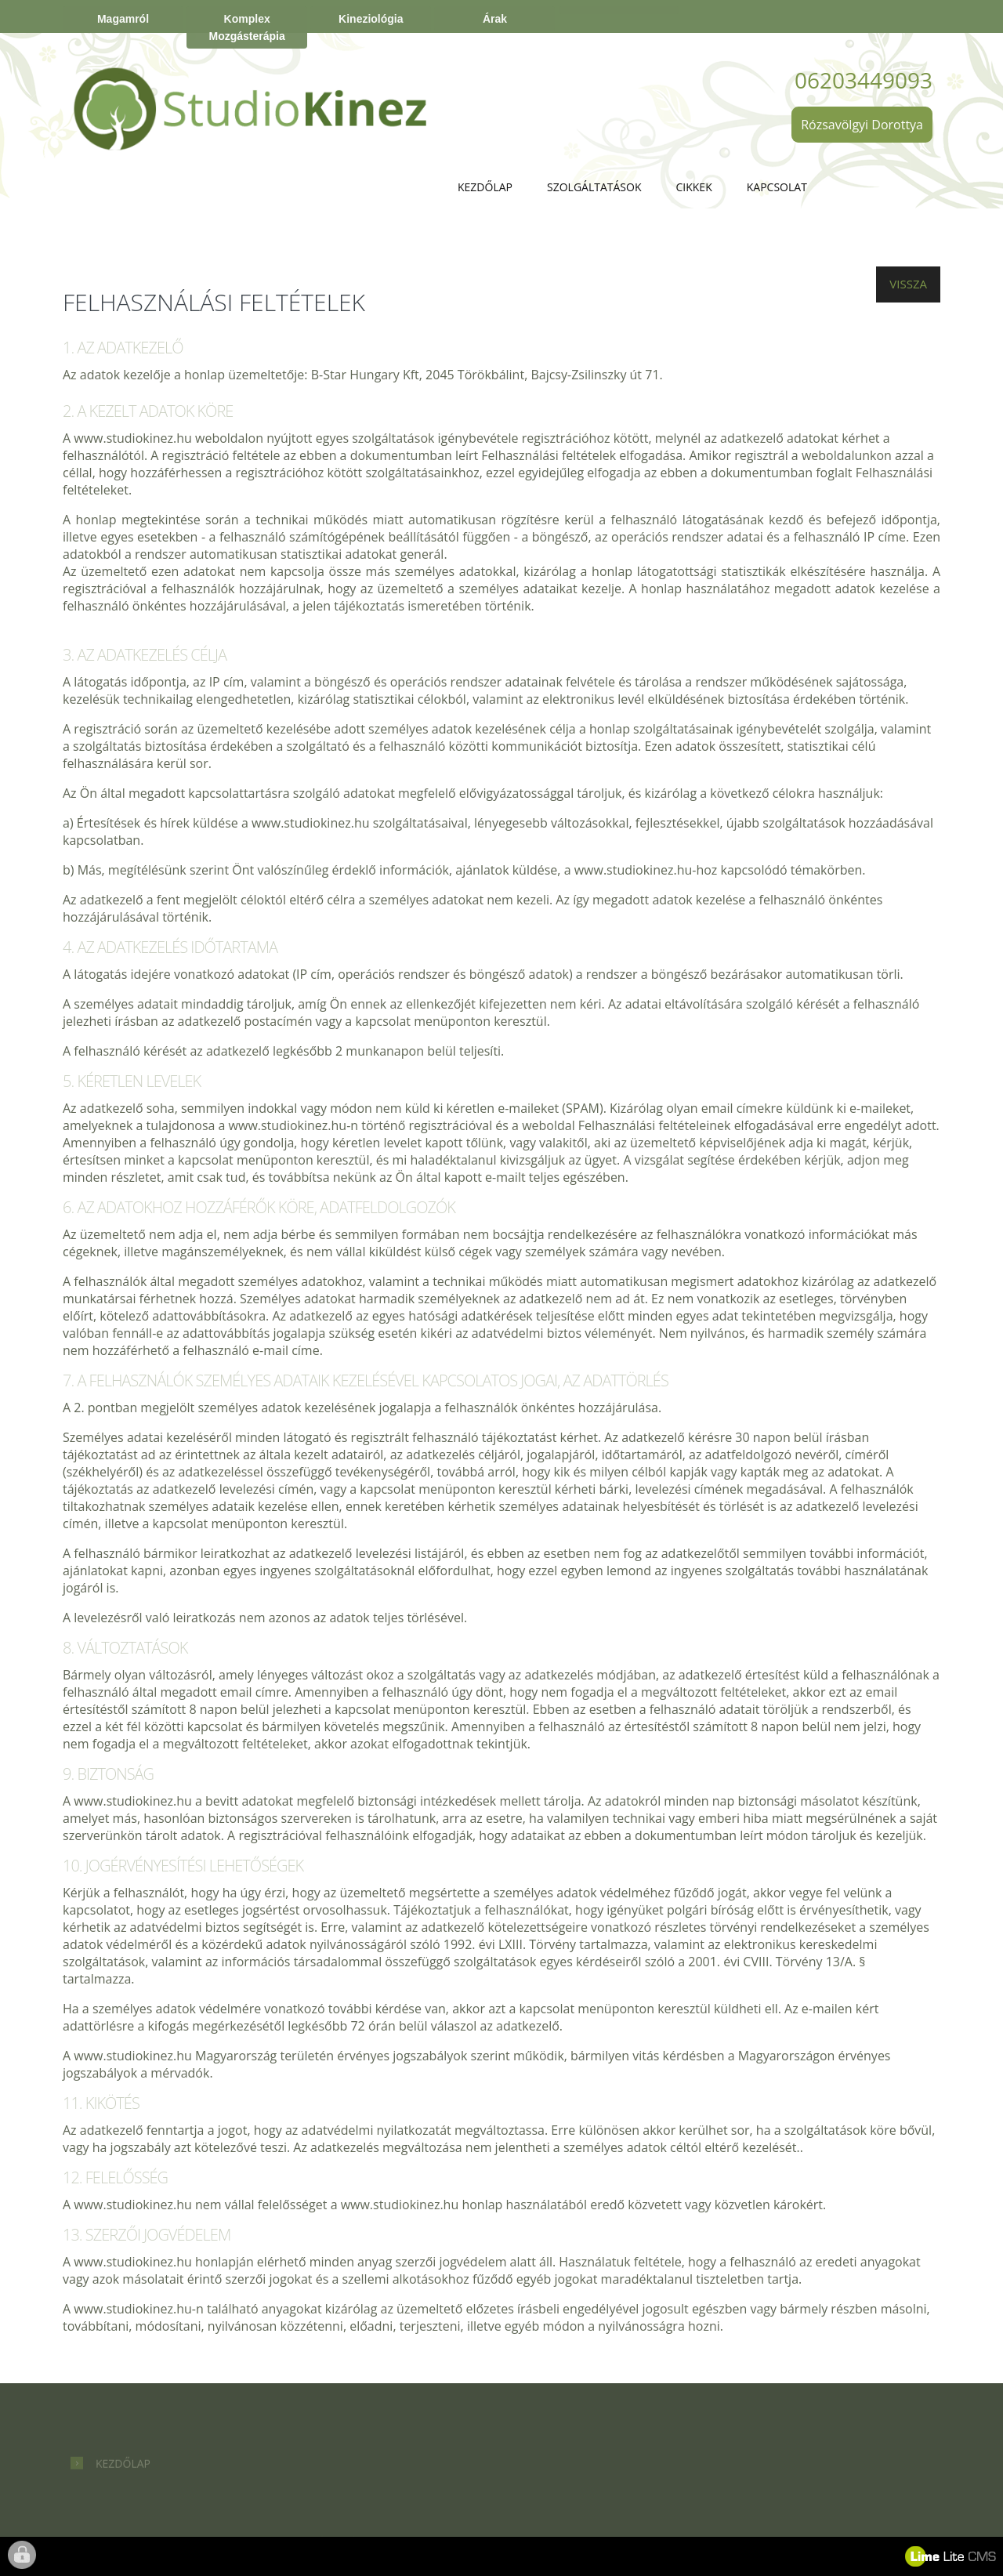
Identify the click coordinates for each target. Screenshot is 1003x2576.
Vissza (908, 284)
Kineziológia (371, 19)
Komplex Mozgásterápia (247, 27)
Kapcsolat (777, 186)
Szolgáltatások (594, 186)
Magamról (123, 19)
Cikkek (694, 186)
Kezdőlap (485, 186)
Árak (495, 19)
